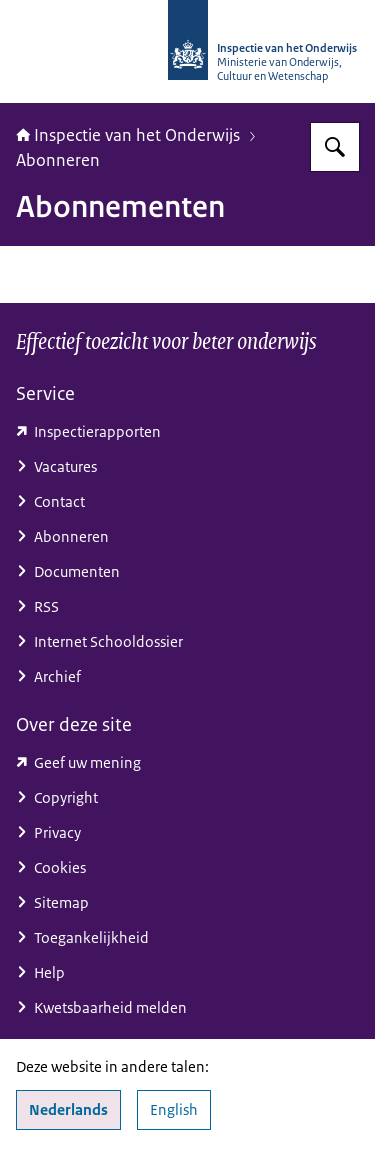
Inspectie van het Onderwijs (128, 135)
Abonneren (58, 160)
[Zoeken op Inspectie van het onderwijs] (335, 147)
